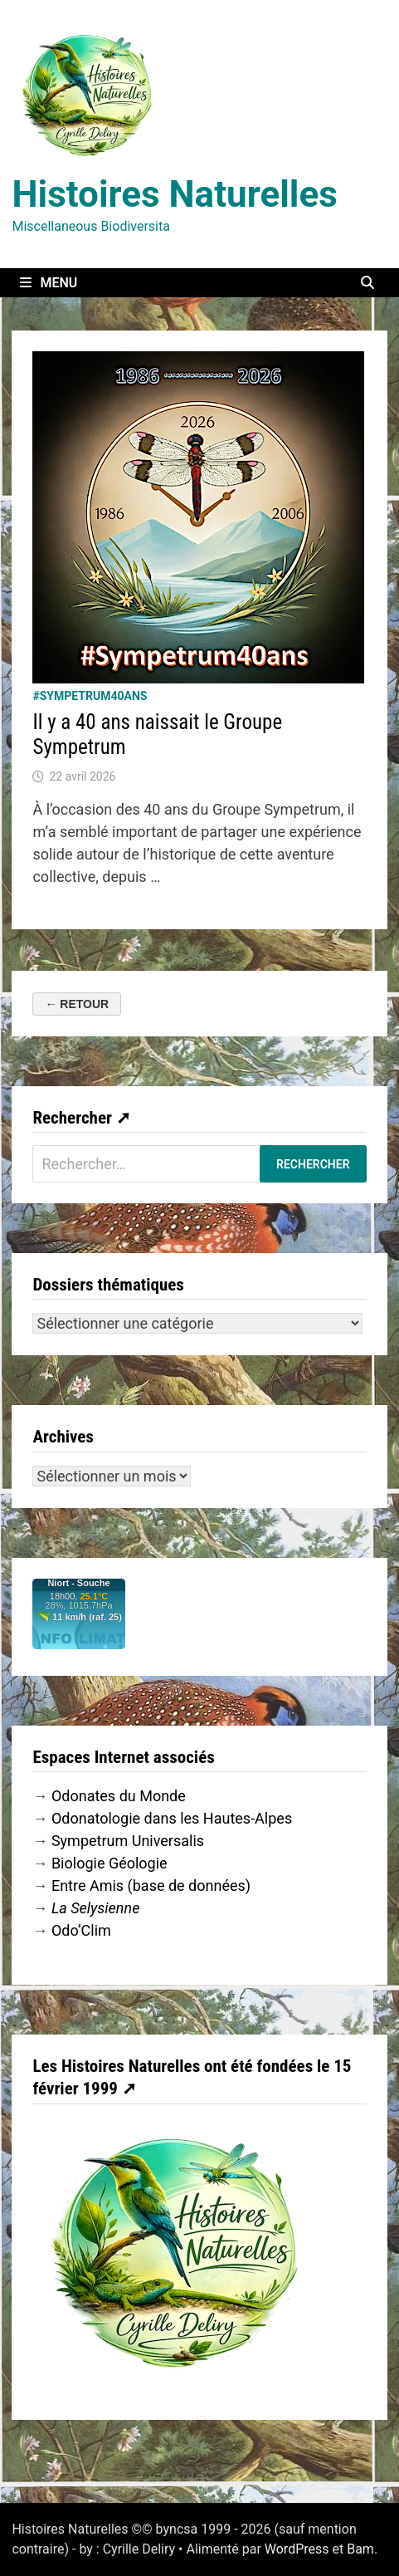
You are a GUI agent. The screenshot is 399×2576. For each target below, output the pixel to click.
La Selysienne (95, 1908)
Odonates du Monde (118, 1796)
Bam (360, 2549)
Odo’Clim (81, 1930)
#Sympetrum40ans (89, 696)
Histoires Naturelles (174, 194)
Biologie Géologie (109, 1863)
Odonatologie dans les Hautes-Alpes (171, 1818)
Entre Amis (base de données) (151, 1885)
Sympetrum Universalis (127, 1840)
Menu (48, 283)
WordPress (297, 2549)
